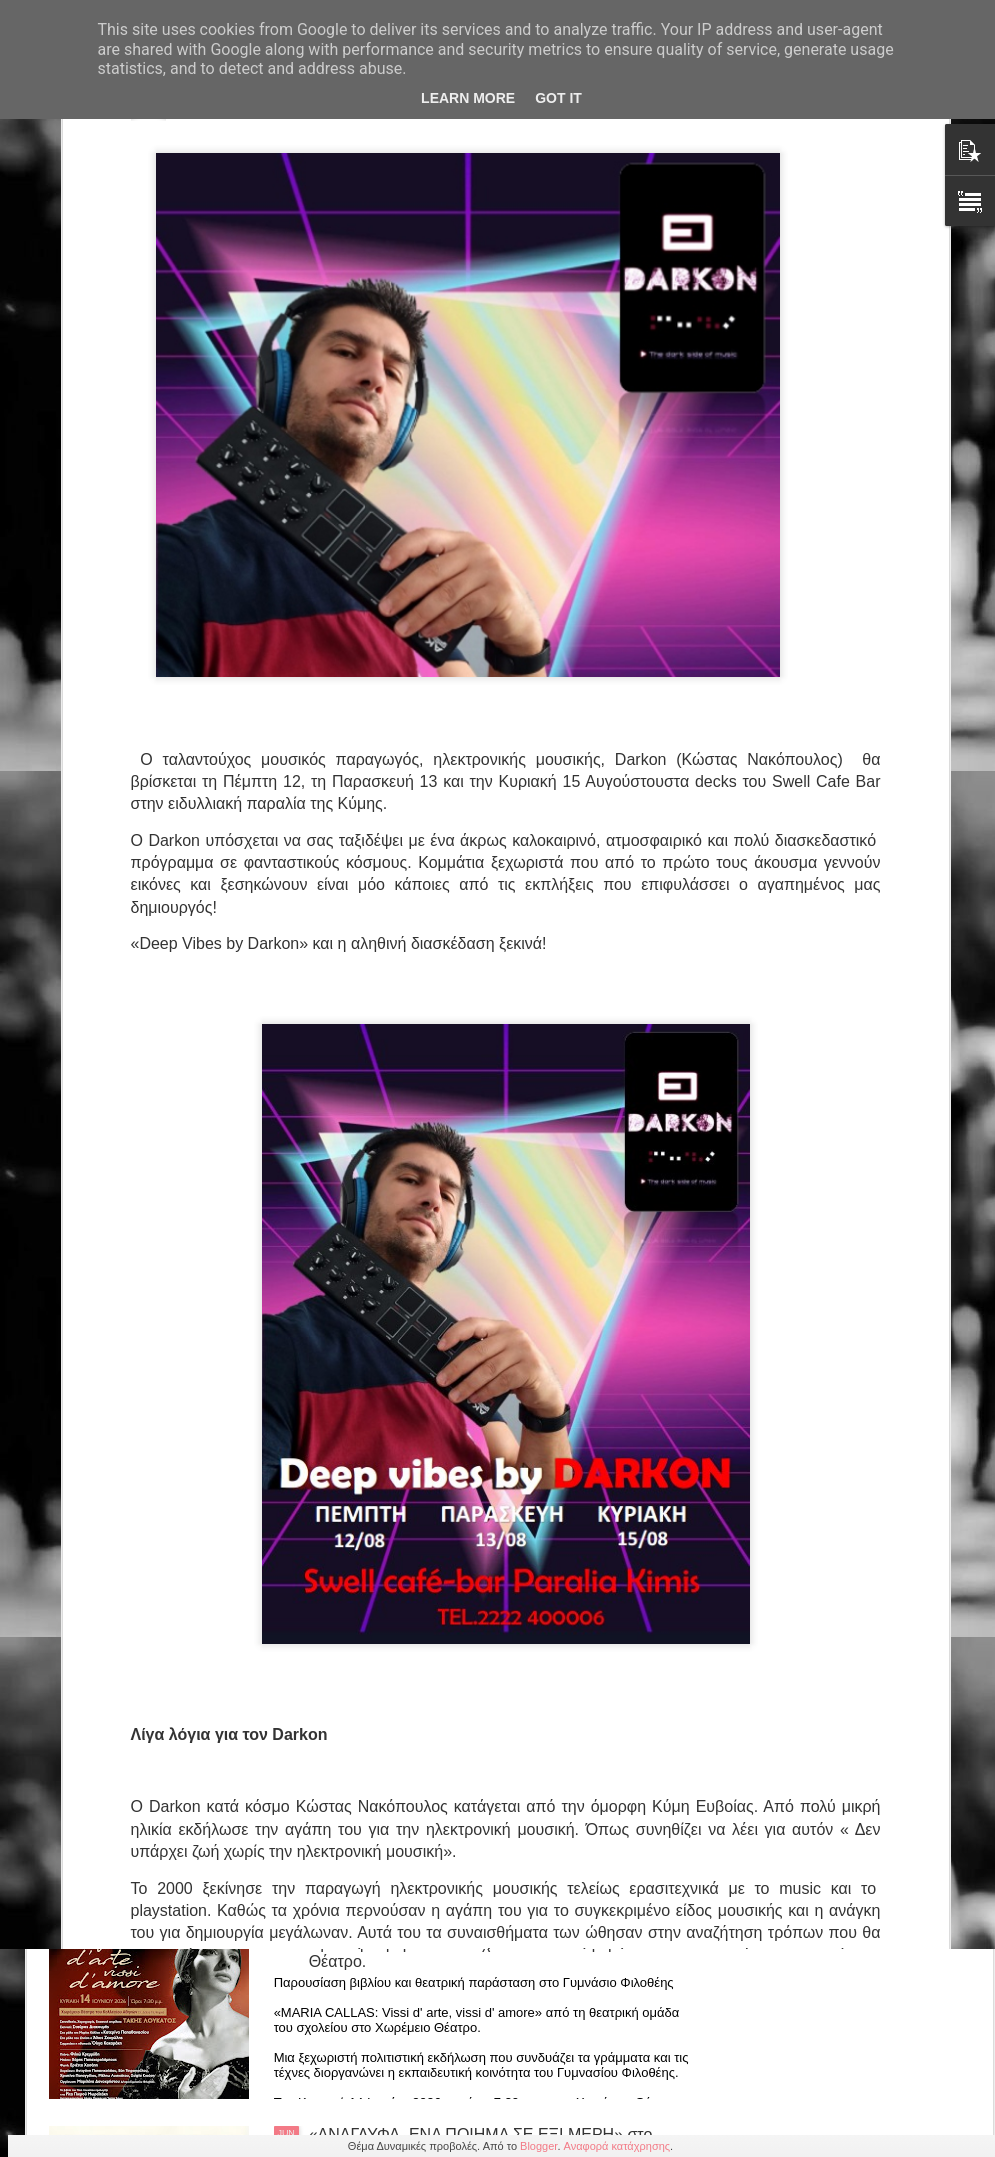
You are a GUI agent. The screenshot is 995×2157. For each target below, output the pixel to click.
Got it (558, 98)
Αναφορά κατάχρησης (617, 2146)
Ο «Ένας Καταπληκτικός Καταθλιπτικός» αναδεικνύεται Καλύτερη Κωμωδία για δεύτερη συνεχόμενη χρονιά (472, 1471)
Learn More (468, 98)
